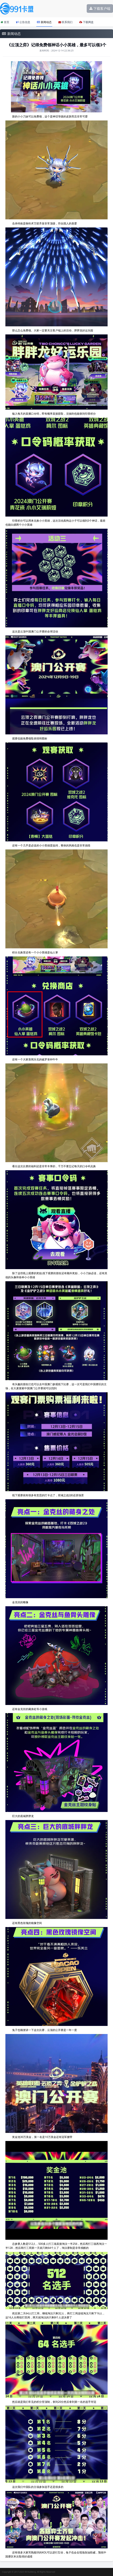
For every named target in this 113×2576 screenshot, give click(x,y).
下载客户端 (99, 8)
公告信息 (23, 22)
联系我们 (65, 22)
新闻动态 (44, 22)
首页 (5, 22)
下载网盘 (86, 22)
